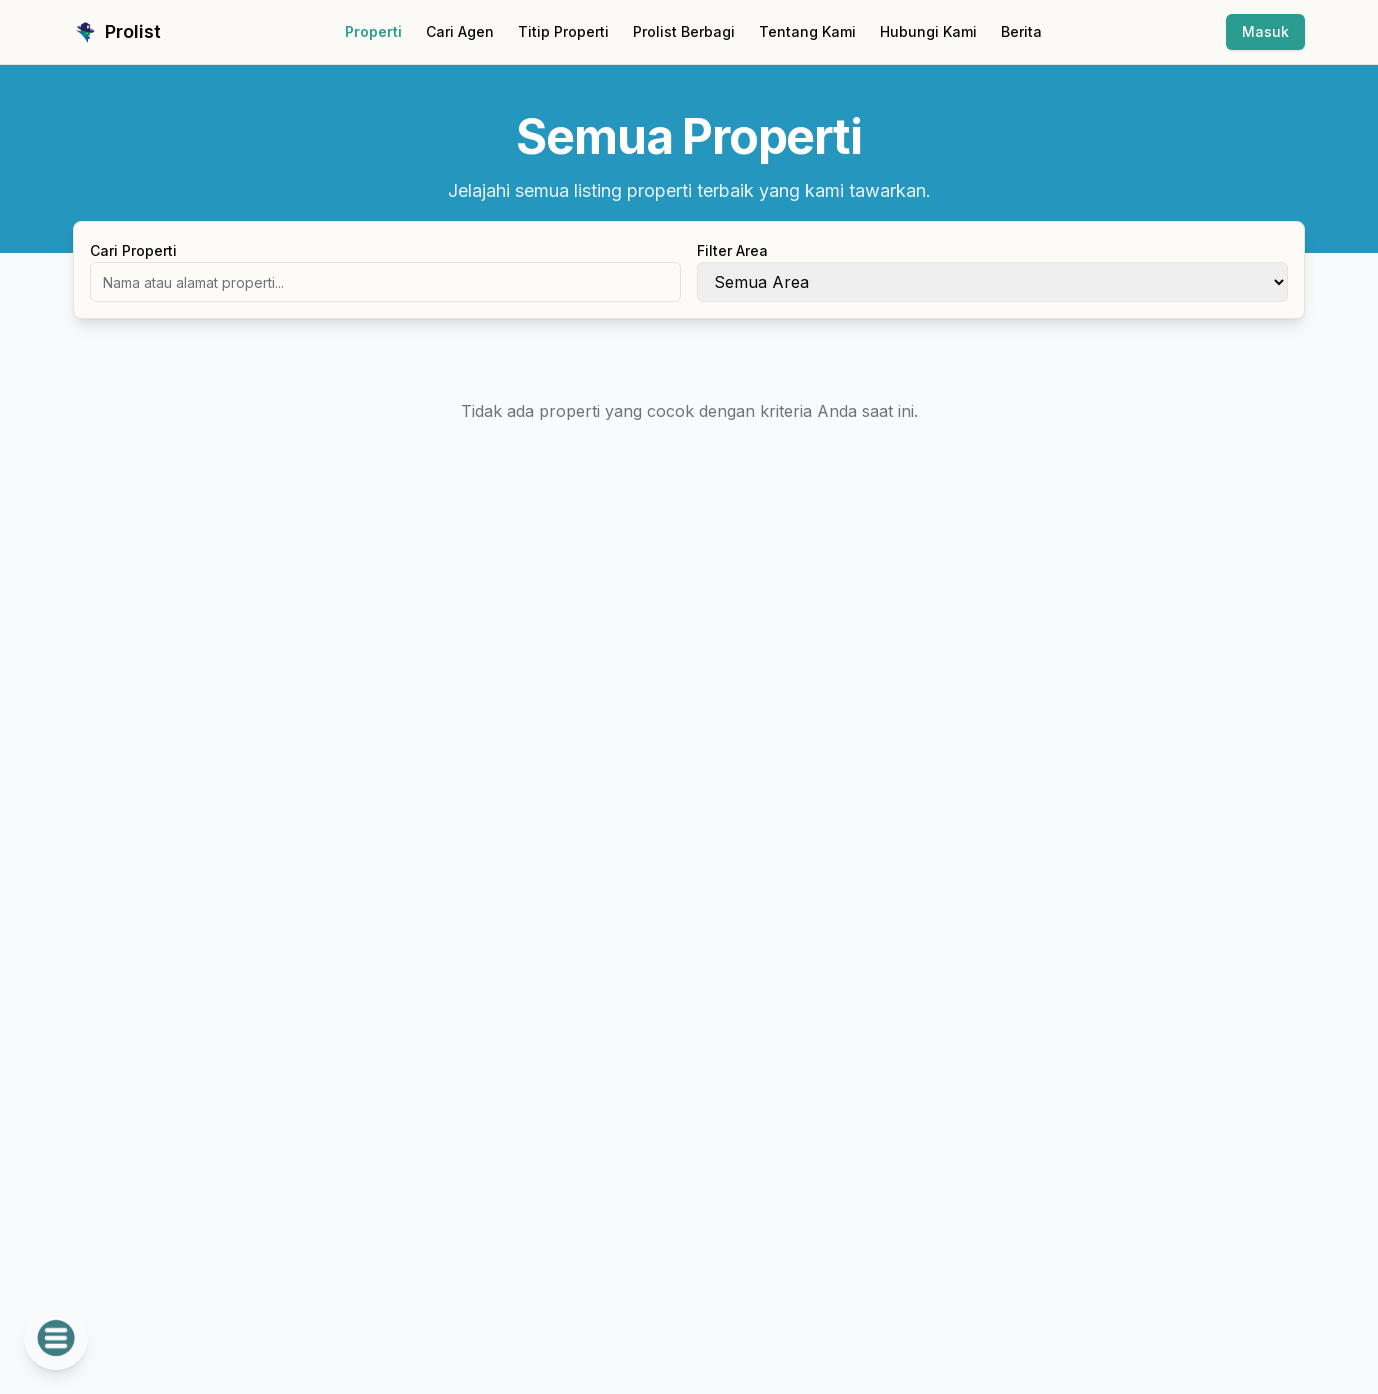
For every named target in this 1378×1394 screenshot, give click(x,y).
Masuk (1265, 31)
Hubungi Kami (928, 31)
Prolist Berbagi (684, 31)
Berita (1021, 31)
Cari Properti (133, 250)
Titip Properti (563, 31)
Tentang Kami (807, 31)
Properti (373, 31)
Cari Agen (460, 31)
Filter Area (732, 250)
